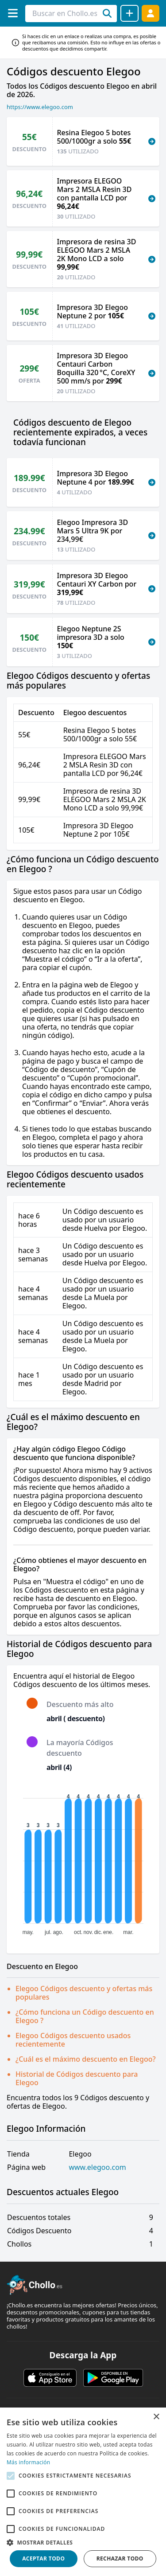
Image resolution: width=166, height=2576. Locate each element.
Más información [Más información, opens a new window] (28, 2462)
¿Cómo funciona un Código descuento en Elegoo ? (84, 2016)
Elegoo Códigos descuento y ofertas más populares (83, 1993)
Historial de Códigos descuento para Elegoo (76, 2078)
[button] (83, 2542)
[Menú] (13, 13)
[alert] (83, 2492)
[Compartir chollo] (129, 13)
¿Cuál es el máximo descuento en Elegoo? (85, 2059)
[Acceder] (150, 13)
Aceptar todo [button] (43, 2558)
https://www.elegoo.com (40, 106)
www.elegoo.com (97, 2167)
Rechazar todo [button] (120, 2558)
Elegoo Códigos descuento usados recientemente (73, 2040)
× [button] (156, 2417)
